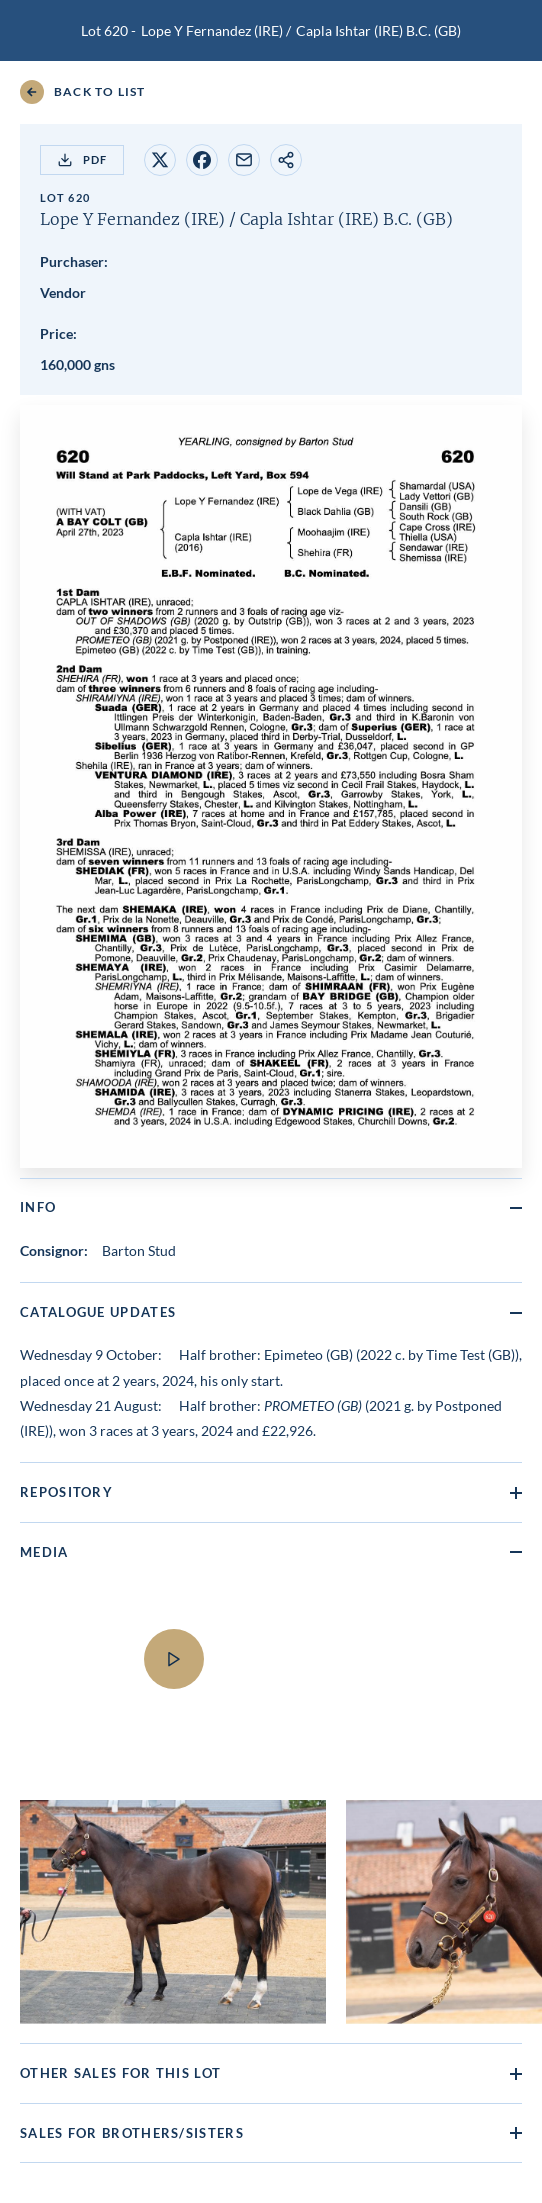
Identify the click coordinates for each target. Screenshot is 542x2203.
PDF (82, 160)
